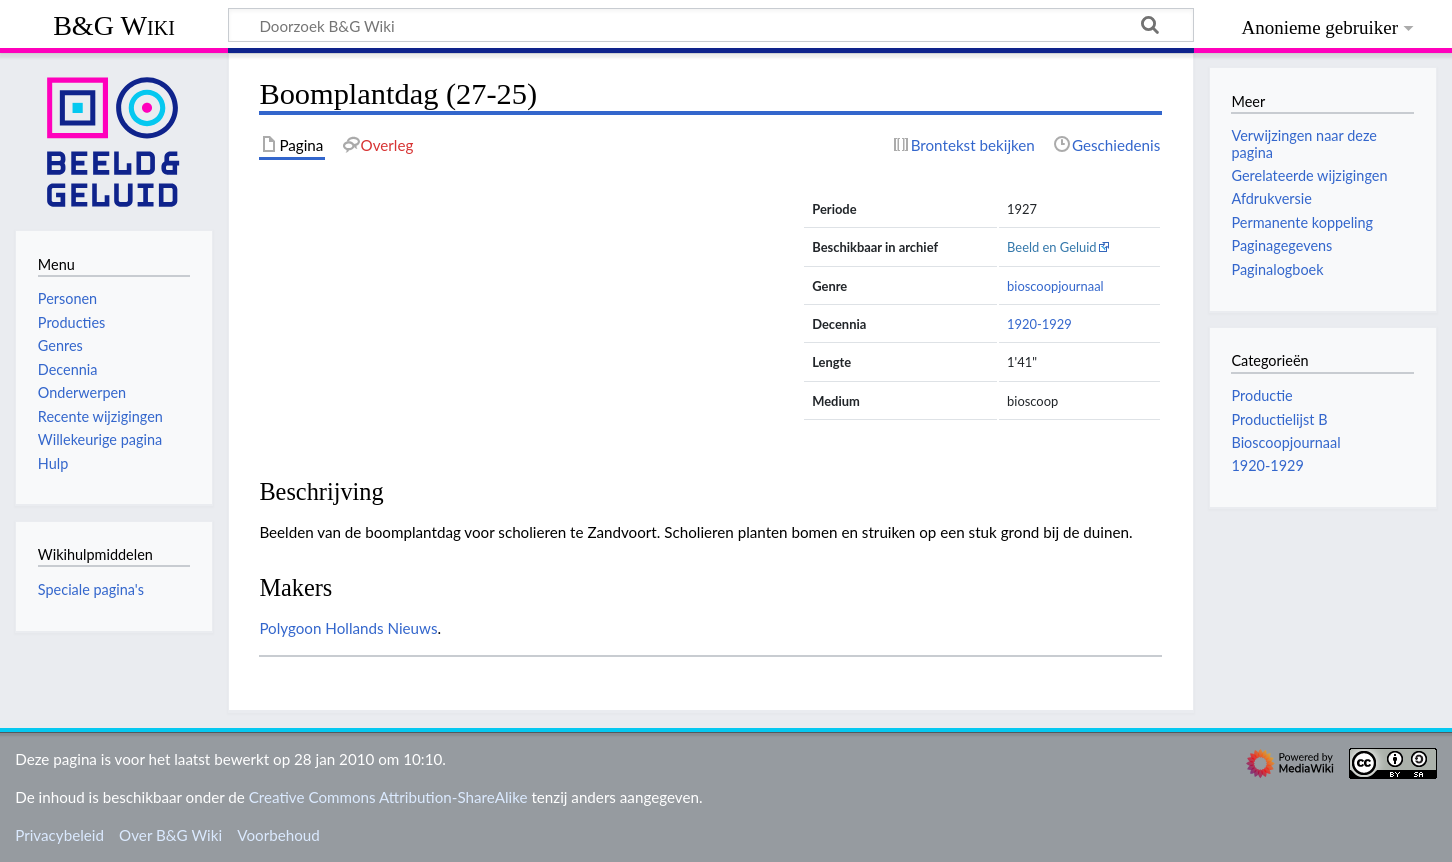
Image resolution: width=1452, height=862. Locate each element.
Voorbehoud (278, 835)
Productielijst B (1279, 419)
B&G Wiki (114, 25)
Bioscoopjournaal (1285, 442)
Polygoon (290, 628)
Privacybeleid (59, 835)
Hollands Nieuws (381, 628)
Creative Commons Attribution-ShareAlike (388, 797)
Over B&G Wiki (170, 835)
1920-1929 (1039, 324)
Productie (1261, 395)
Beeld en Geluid (1052, 247)
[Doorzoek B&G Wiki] (711, 25)
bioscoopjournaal (1055, 286)
